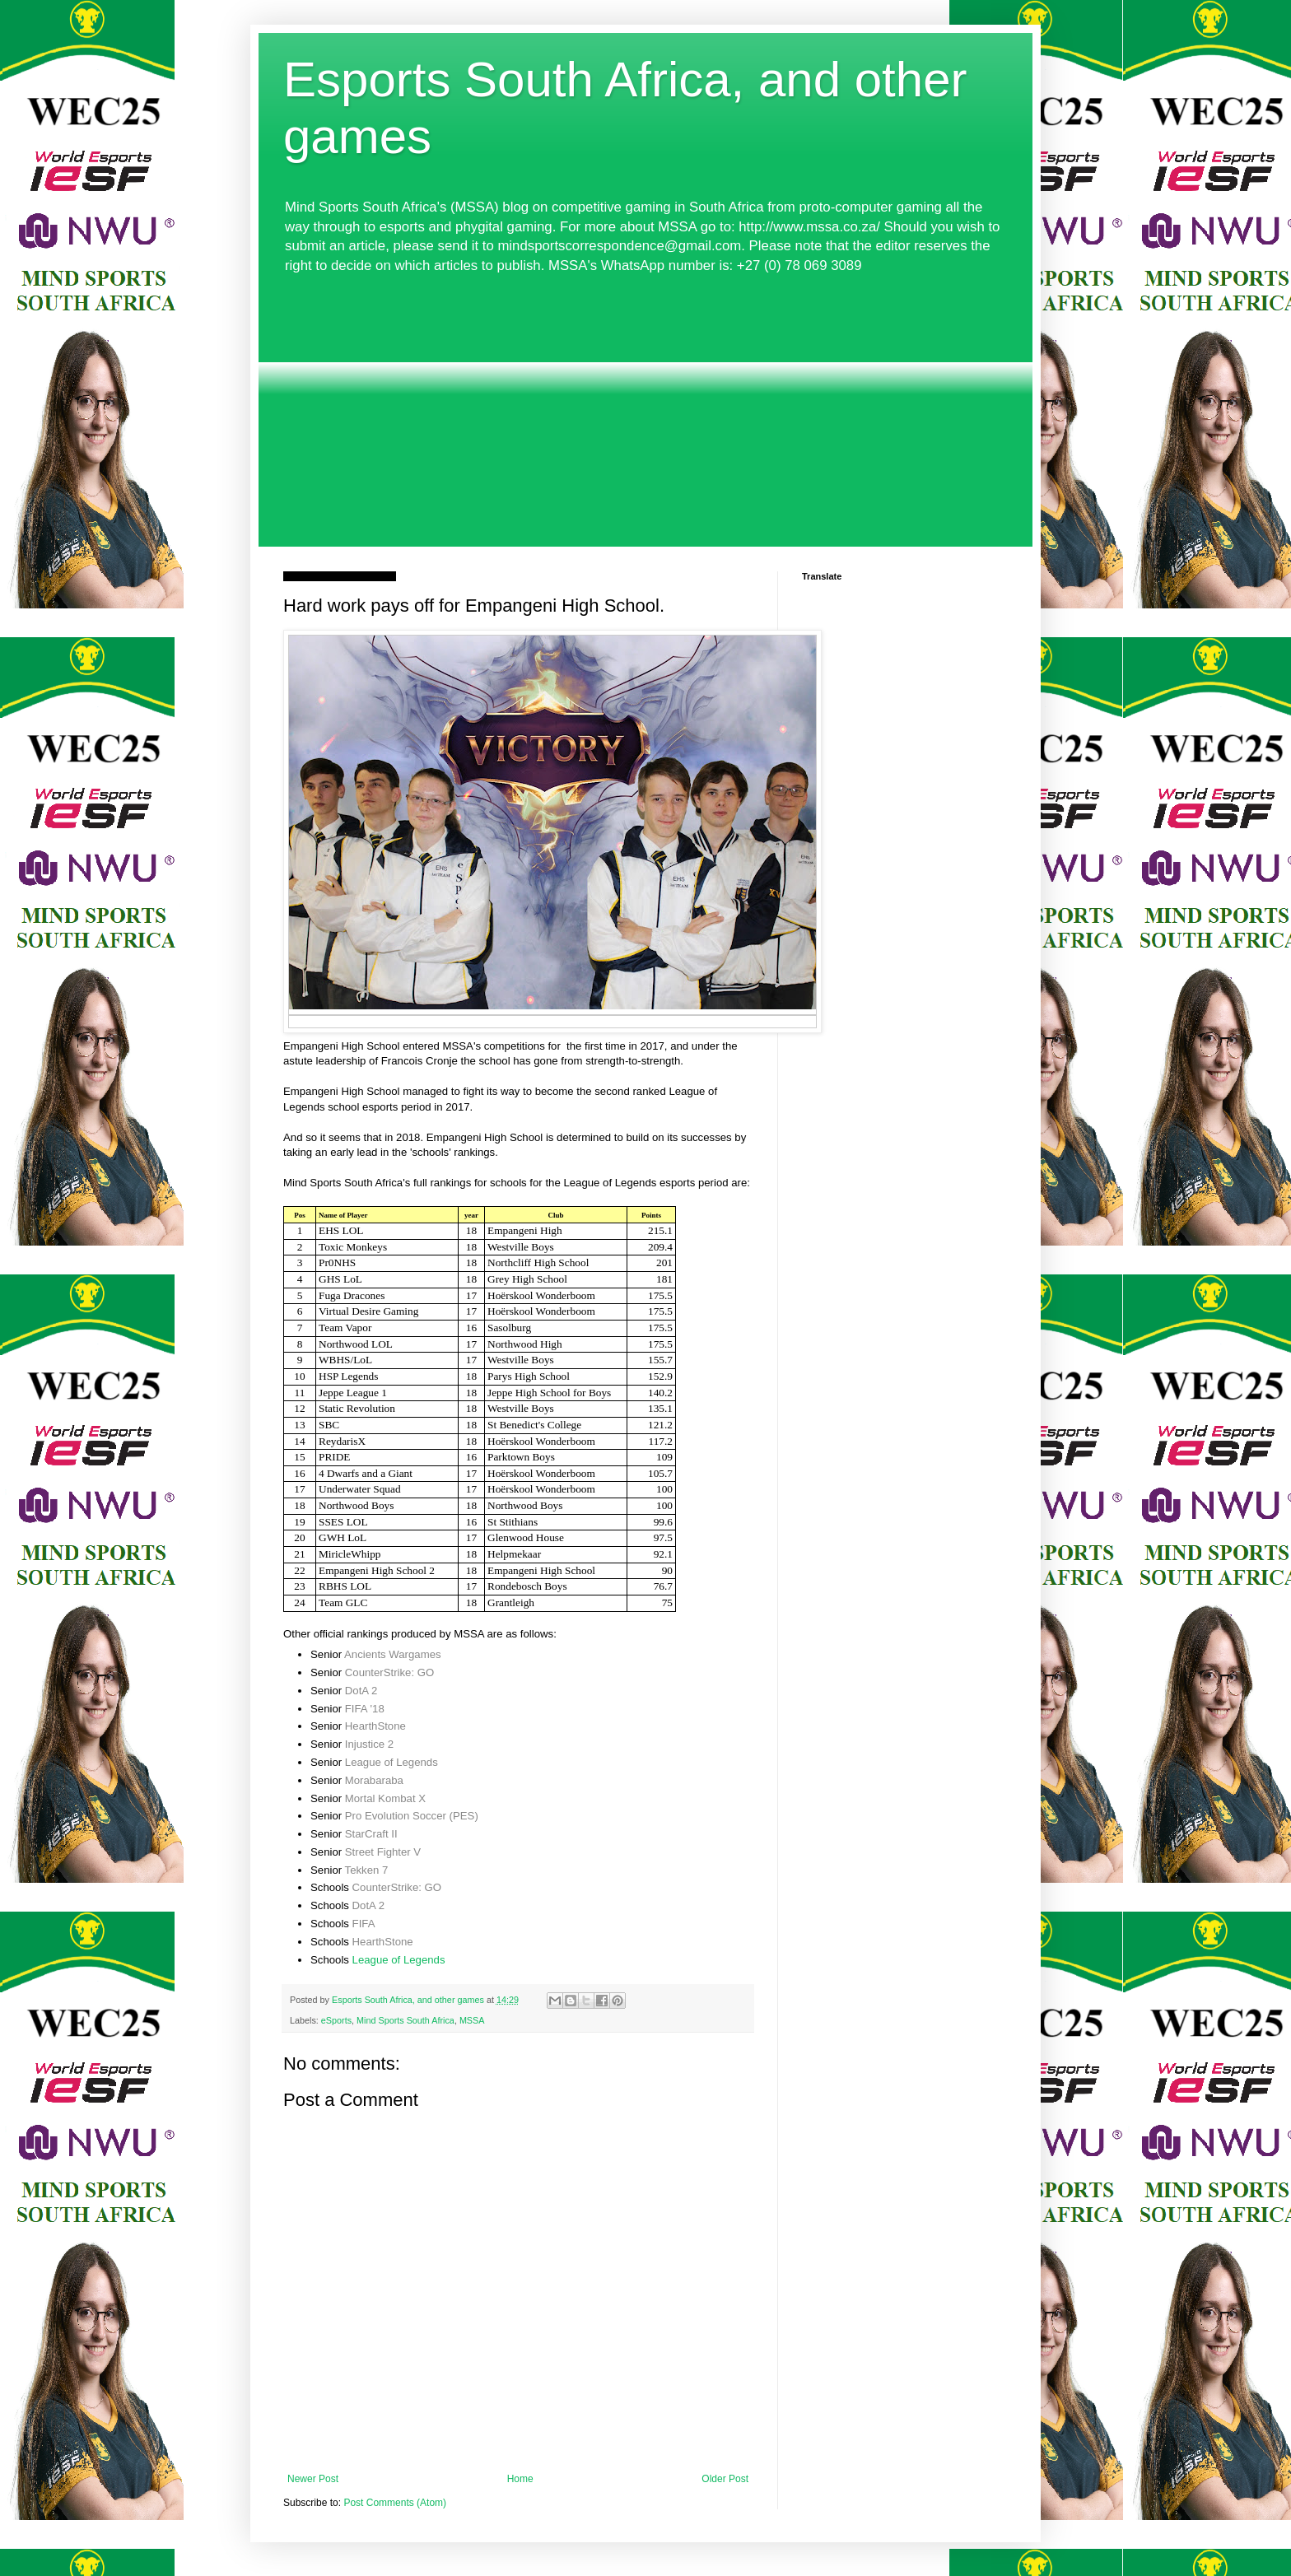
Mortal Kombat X (385, 1798)
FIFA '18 (365, 1709)
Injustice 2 (369, 1744)
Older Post (724, 2479)
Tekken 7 (367, 1870)
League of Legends (391, 1762)
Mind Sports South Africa (405, 2020)
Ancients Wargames (392, 1654)
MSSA (472, 2020)
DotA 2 (361, 1690)
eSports (336, 2020)
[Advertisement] (645, 411)
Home (520, 2479)
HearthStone (375, 1726)
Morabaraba (374, 1780)
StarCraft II (371, 1834)
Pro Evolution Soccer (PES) (411, 1816)
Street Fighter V (383, 1852)
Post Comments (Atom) (394, 2502)
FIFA (363, 1923)
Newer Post (312, 2479)
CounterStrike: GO (389, 1672)
